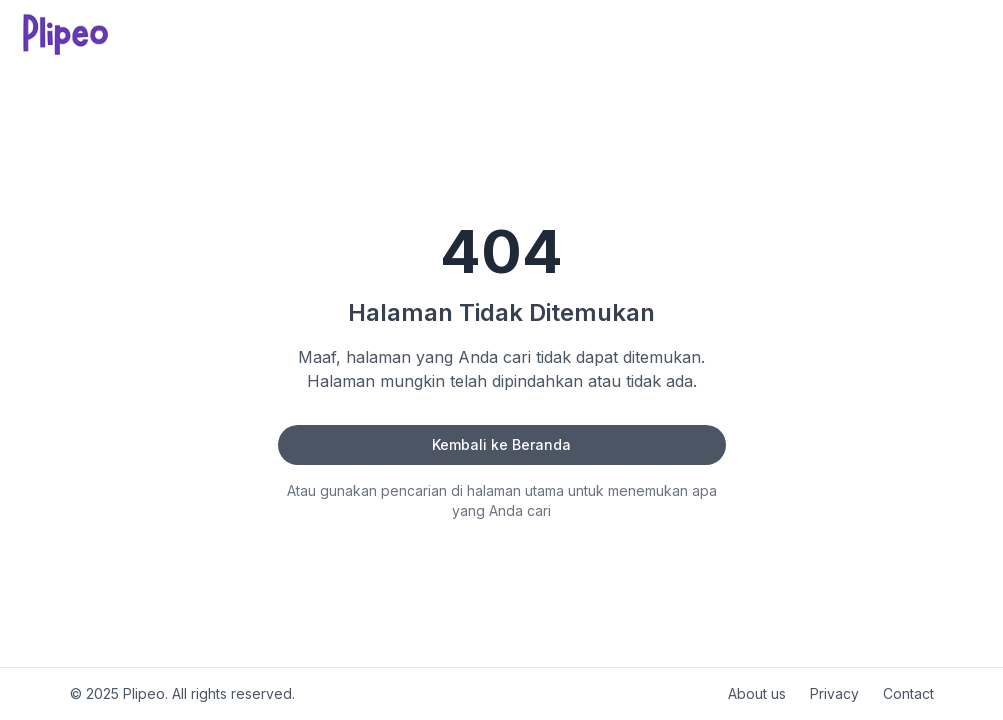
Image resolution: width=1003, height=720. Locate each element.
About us (757, 693)
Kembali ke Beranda (501, 444)
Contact (908, 693)
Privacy (834, 693)
